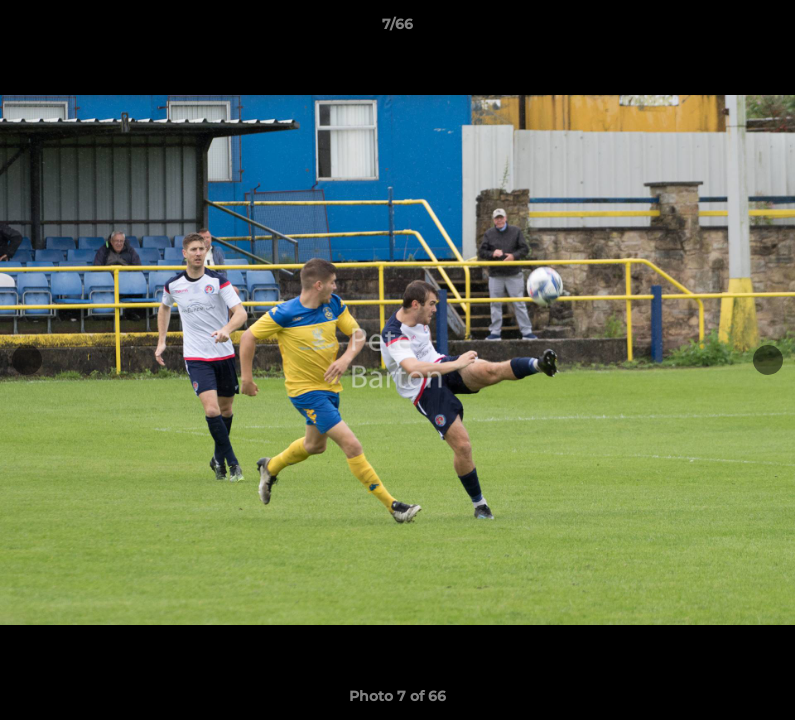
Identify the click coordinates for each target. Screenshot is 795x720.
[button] (759, 29)
